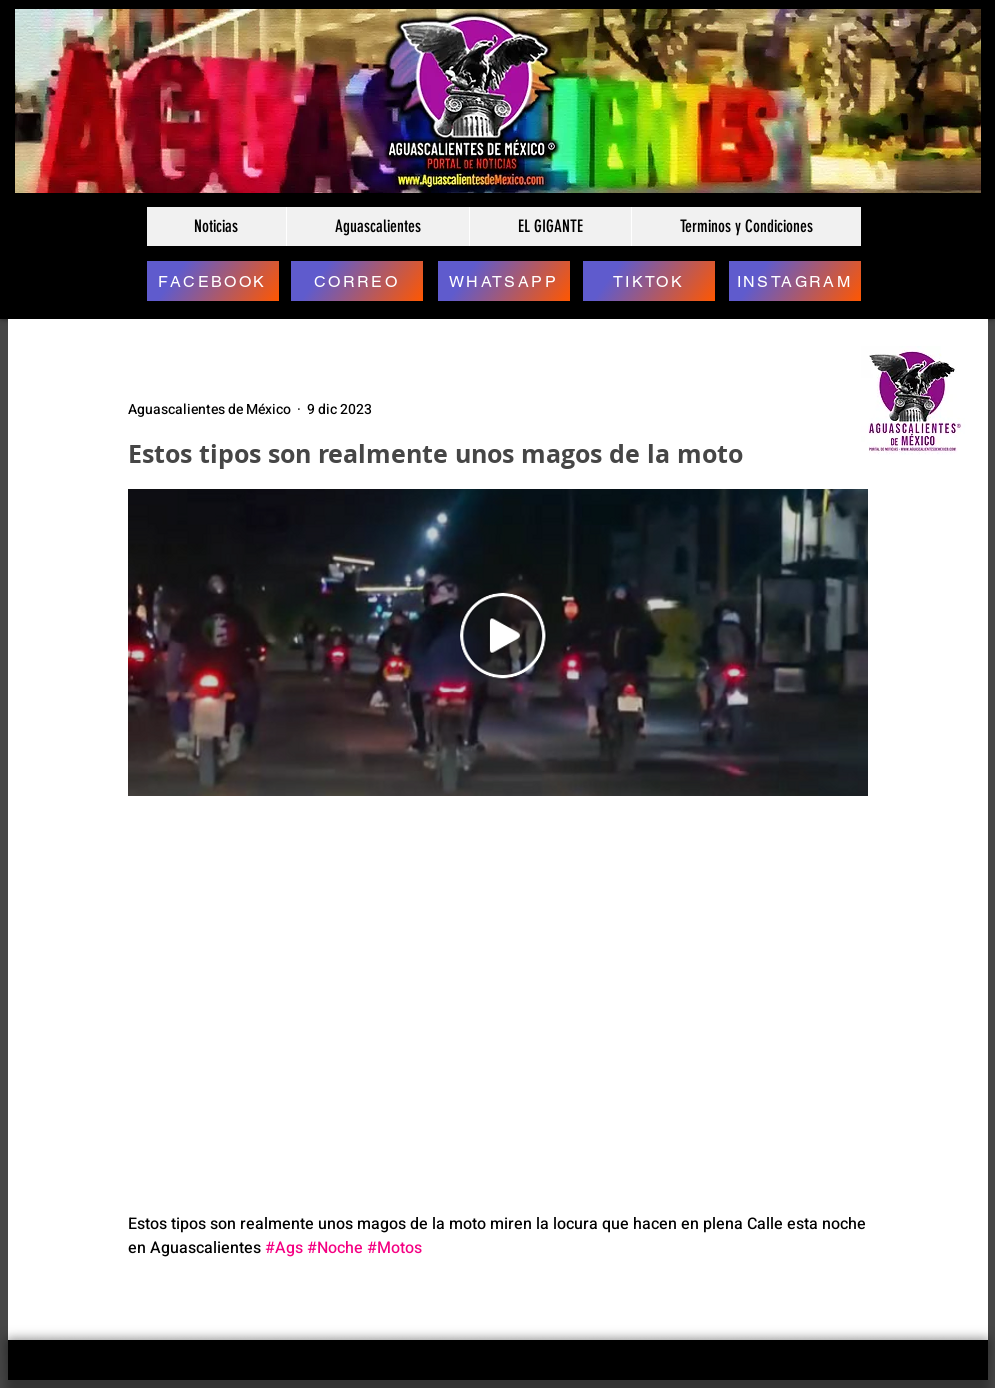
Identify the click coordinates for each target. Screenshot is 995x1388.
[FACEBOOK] (213, 281)
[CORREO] (357, 281)
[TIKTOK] (649, 281)
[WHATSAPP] (504, 281)
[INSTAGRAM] (795, 281)
